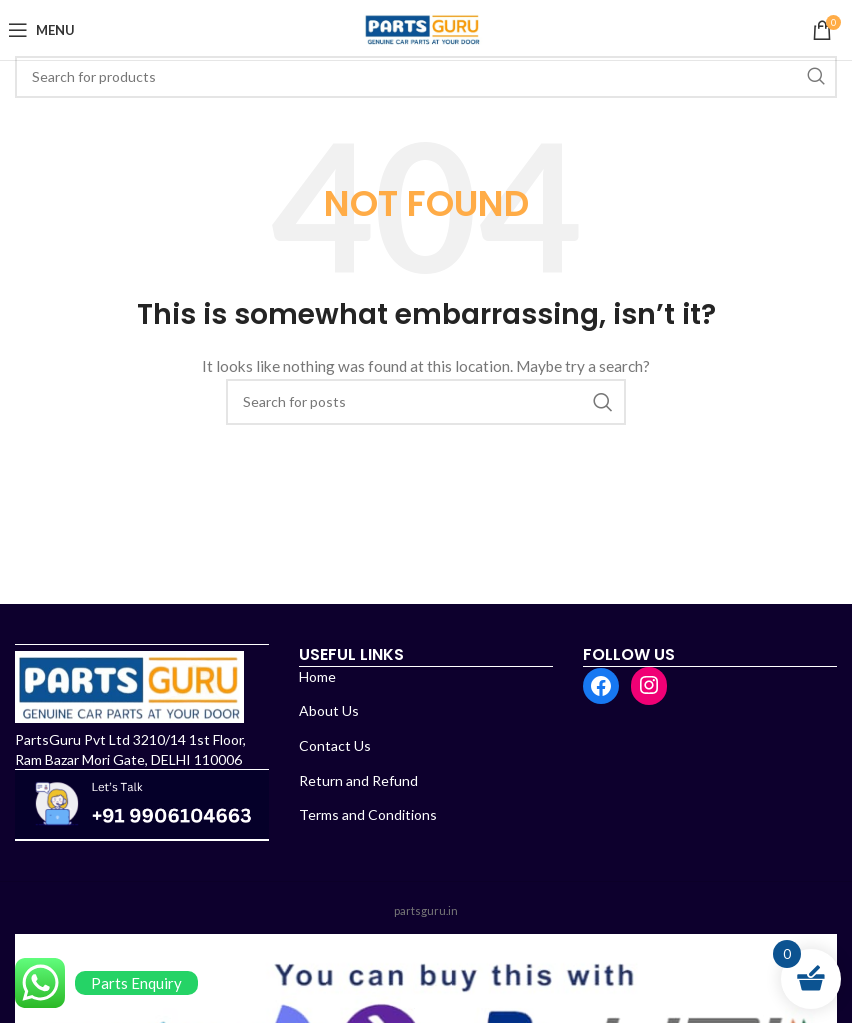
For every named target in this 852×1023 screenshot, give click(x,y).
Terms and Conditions (368, 814)
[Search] (426, 77)
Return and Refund (358, 780)
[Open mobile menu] (45, 30)
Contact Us (335, 745)
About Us (329, 710)
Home (317, 676)
